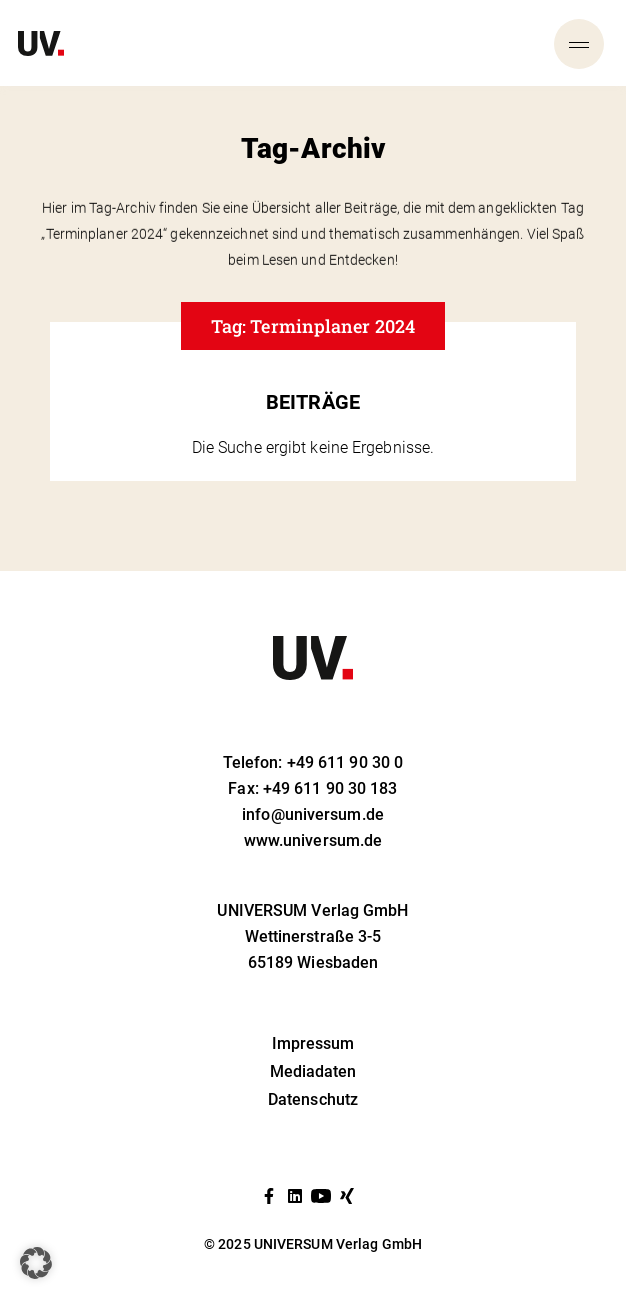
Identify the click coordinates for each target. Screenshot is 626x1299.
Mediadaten (313, 1071)
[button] (36, 1263)
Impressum (313, 1043)
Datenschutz (313, 1099)
